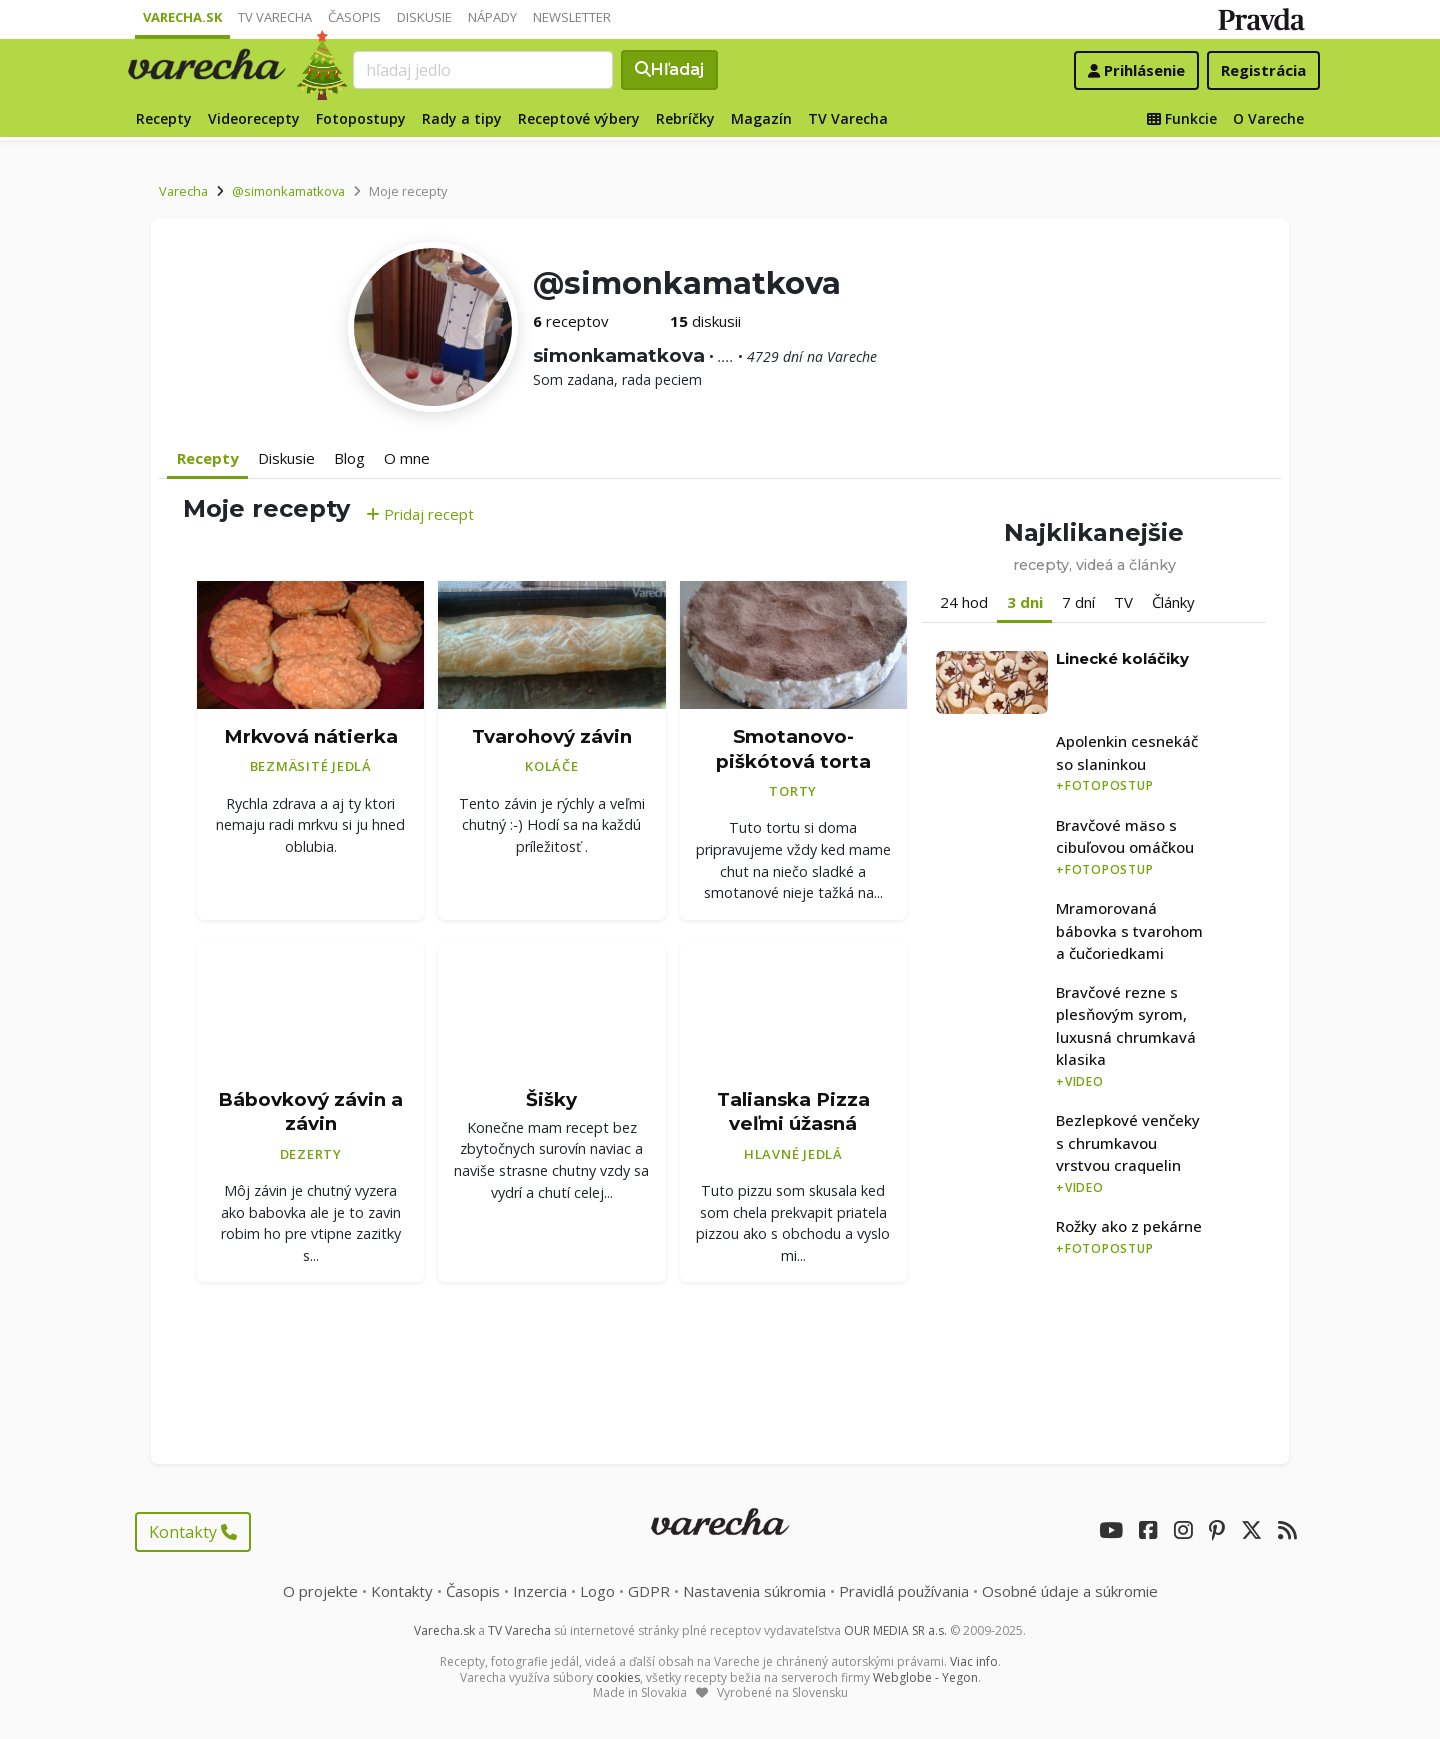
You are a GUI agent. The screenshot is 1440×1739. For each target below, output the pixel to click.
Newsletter (572, 17)
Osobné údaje (1070, 1591)
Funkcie (1182, 118)
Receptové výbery (579, 118)
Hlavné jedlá (793, 1154)
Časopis (354, 17)
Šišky (551, 1099)
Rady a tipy (462, 118)
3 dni (1025, 602)
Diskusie (424, 17)
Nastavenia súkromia (754, 1591)
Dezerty (311, 1154)
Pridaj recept (420, 514)
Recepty (164, 118)
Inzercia (540, 1591)
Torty (793, 791)
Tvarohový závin (552, 736)
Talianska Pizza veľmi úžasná (793, 1112)
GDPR (649, 1591)
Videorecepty (254, 118)
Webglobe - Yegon (925, 1677)
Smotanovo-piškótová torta (793, 749)
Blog (349, 458)
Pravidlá (904, 1591)
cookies (618, 1677)
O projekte (320, 1591)
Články (1173, 602)
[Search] (483, 70)
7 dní (1078, 602)
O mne (407, 458)
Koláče (552, 766)
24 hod (964, 602)
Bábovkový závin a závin (310, 1112)
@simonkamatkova (288, 191)
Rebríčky (685, 118)
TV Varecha (275, 17)
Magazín (761, 118)
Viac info (974, 1661)
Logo (597, 1591)
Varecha (183, 191)
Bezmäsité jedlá (311, 766)
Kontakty (193, 1532)
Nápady (492, 17)
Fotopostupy (361, 118)
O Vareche (1268, 118)
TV (1123, 602)
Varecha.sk (182, 17)
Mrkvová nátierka (311, 736)
